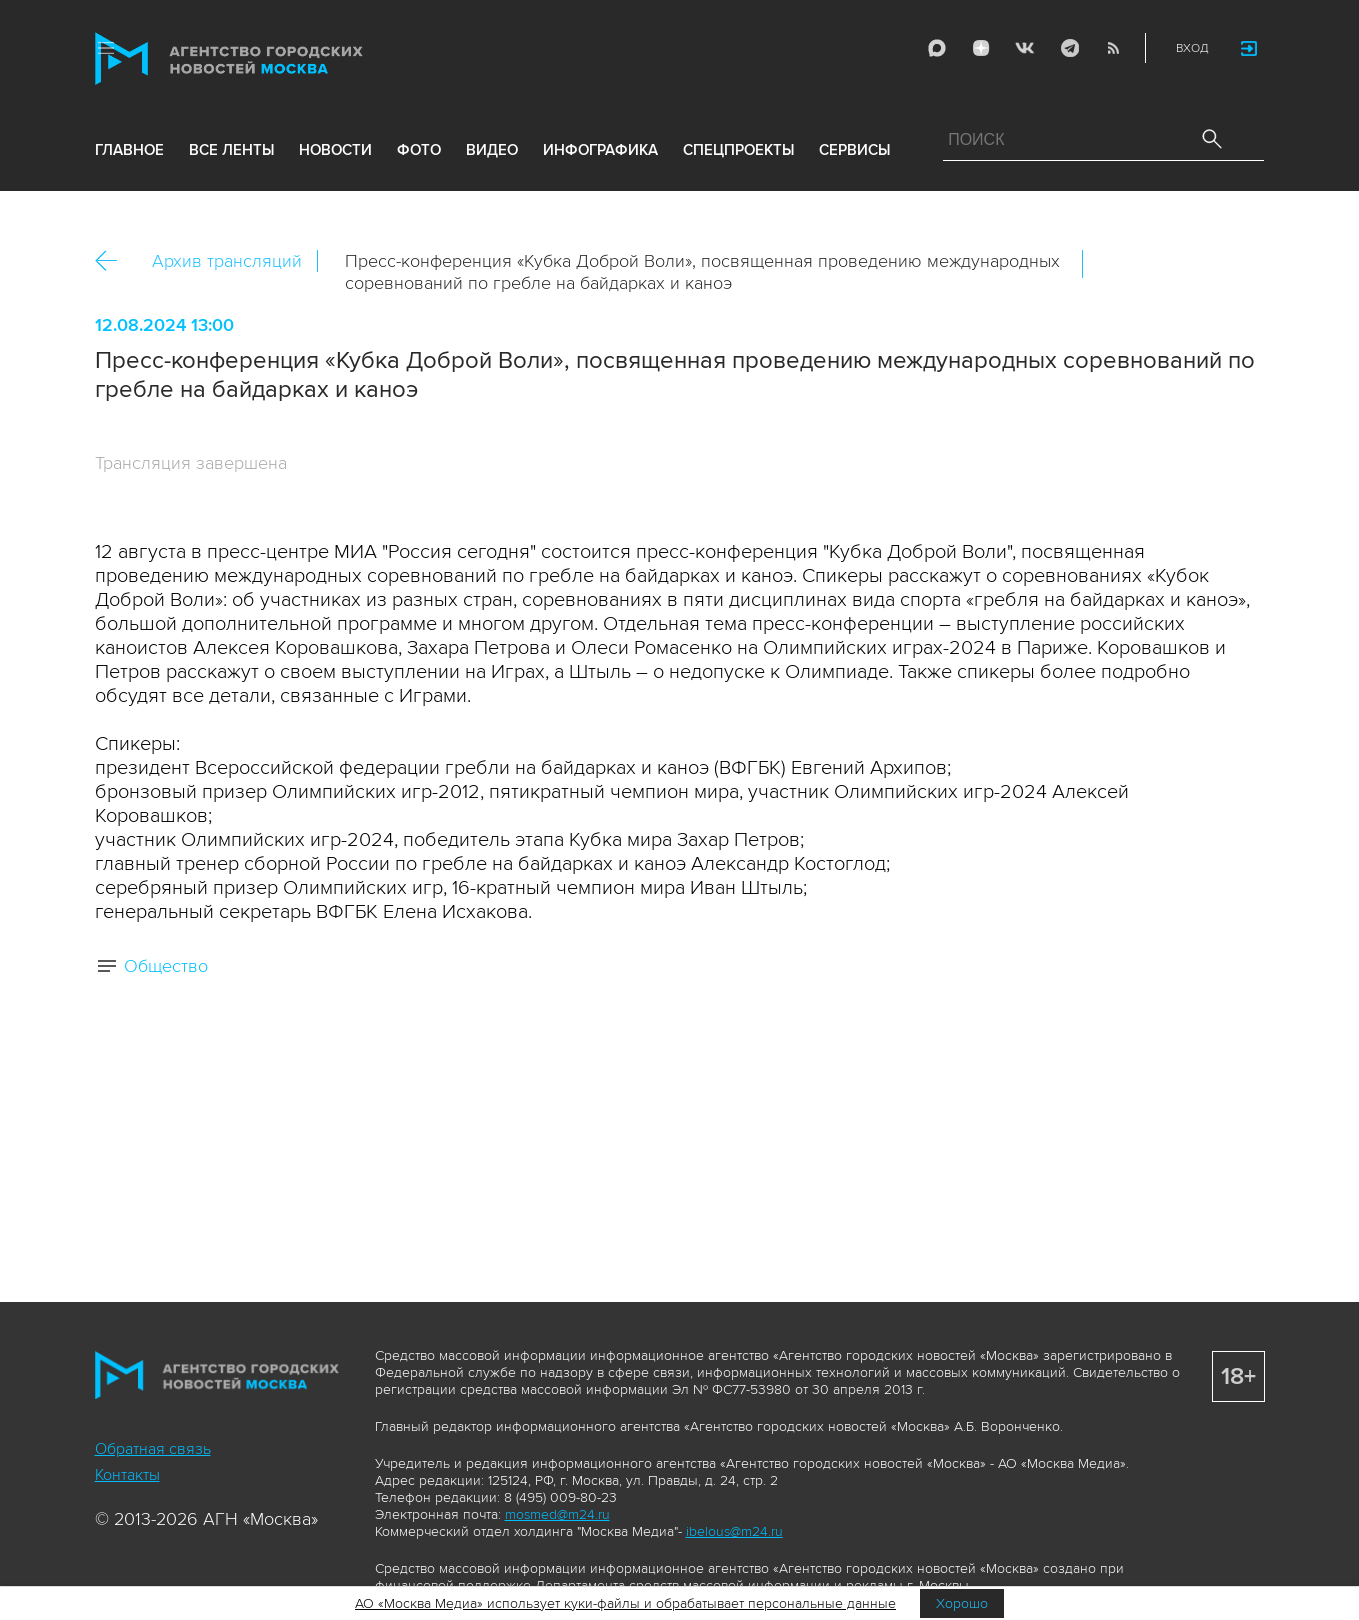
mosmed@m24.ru (557, 1514)
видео (492, 152)
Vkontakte (1024, 48)
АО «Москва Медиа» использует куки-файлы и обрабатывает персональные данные (625, 1603)
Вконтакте (1111, 264)
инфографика (600, 152)
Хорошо (962, 1603)
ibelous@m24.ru (734, 1531)
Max (936, 48)
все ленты (231, 152)
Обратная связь (153, 1449)
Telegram (1068, 48)
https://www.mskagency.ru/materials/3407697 (1240, 264)
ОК (1154, 264)
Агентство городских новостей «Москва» (267, 58)
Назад (113, 261)
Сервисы (854, 152)
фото (419, 152)
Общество (166, 966)
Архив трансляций (227, 261)
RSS (1112, 48)
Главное (129, 152)
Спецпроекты (738, 152)
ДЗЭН (980, 48)
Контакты (127, 1475)
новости (335, 152)
